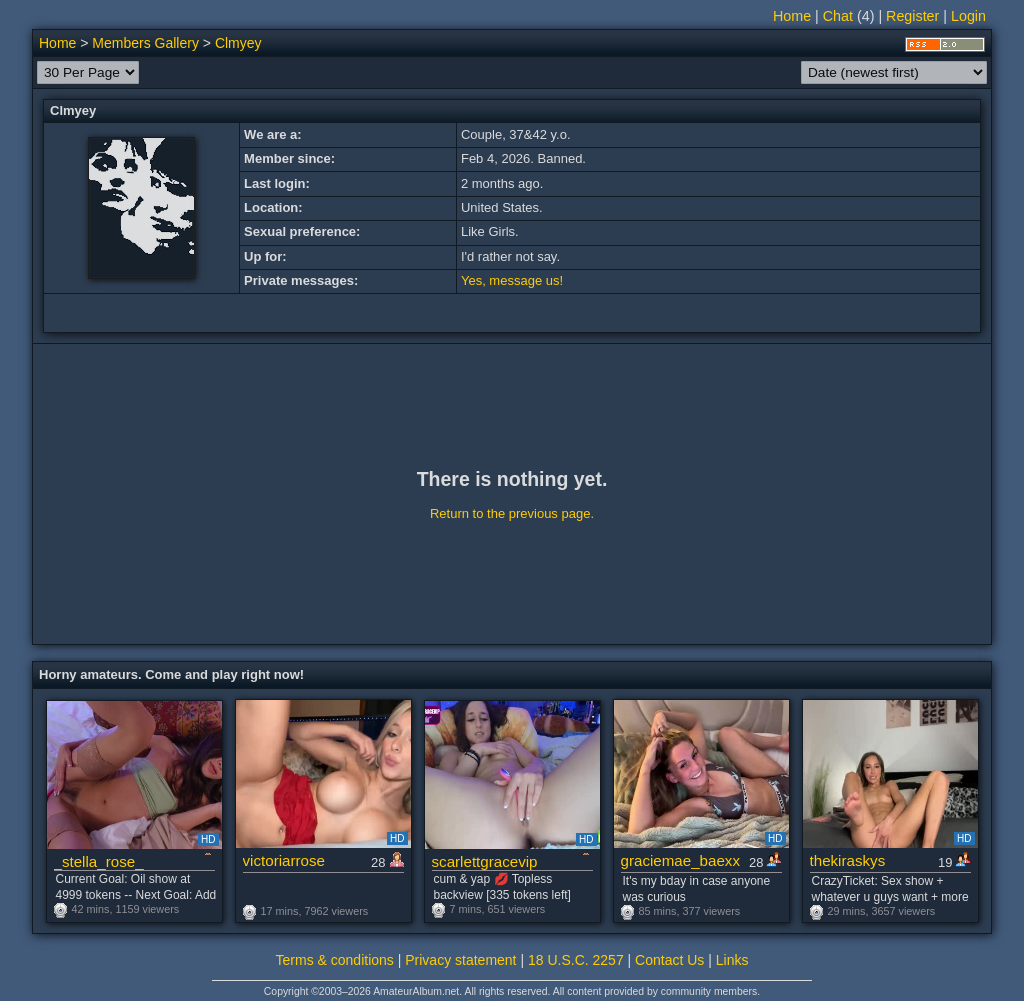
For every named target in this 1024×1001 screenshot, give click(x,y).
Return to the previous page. (512, 513)
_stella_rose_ (99, 861)
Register (912, 16)
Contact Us (669, 960)
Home (792, 16)
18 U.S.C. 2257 (576, 960)
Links (732, 960)
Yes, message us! (512, 280)
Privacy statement (460, 960)
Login (968, 16)
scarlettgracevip (485, 861)
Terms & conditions (335, 960)
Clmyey (238, 43)
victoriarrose (284, 860)
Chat (838, 16)
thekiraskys (848, 860)
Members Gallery (145, 43)
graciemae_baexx (681, 860)
